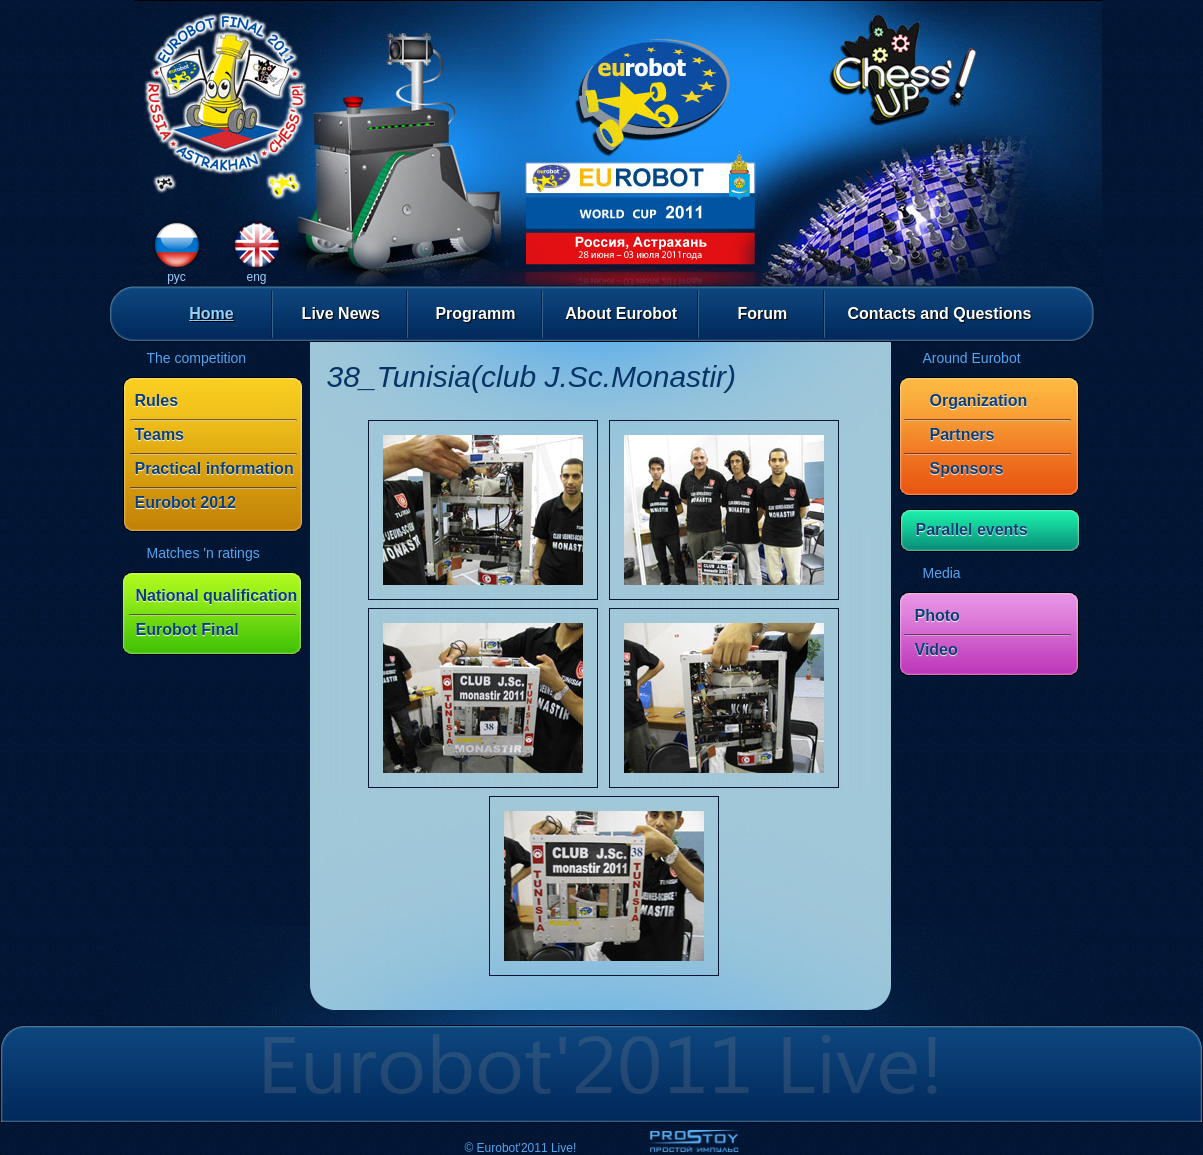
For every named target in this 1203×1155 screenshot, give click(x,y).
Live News (341, 313)
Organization (979, 400)
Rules (157, 400)
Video (936, 649)
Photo (937, 615)
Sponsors (967, 468)
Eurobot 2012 (185, 502)
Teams (160, 434)
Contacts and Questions (939, 313)
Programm (475, 313)
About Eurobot (621, 313)
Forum (762, 313)
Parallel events (972, 529)
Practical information (214, 468)
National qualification (217, 595)
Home (211, 313)
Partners (962, 434)
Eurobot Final (187, 629)
